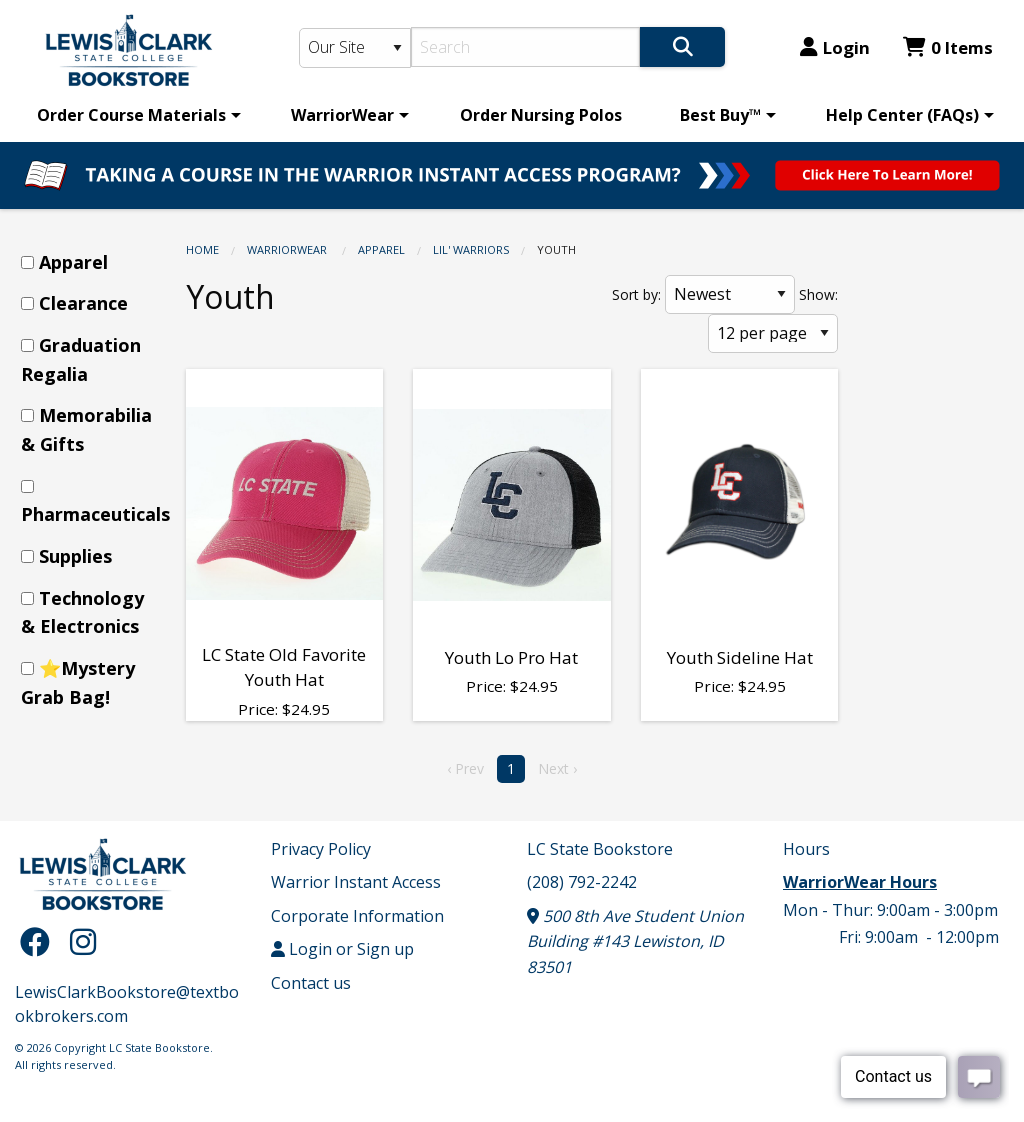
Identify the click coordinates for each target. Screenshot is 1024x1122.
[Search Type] (355, 48)
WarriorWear (342, 115)
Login (835, 47)
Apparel (381, 249)
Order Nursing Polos (541, 115)
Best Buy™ (720, 115)
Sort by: (636, 294)
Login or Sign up (342, 949)
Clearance (83, 303)
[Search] (525, 47)
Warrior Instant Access (356, 882)
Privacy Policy (321, 849)
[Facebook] (40, 941)
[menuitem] (135, 115)
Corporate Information (357, 916)
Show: (818, 294)
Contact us (311, 983)
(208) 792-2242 (582, 882)
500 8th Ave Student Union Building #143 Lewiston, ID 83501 (635, 941)
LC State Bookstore (600, 849)
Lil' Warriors (471, 249)
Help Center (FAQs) (902, 115)
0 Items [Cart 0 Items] (948, 47)
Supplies (75, 556)
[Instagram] (83, 941)
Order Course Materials (131, 115)
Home (202, 249)
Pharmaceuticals (95, 514)
